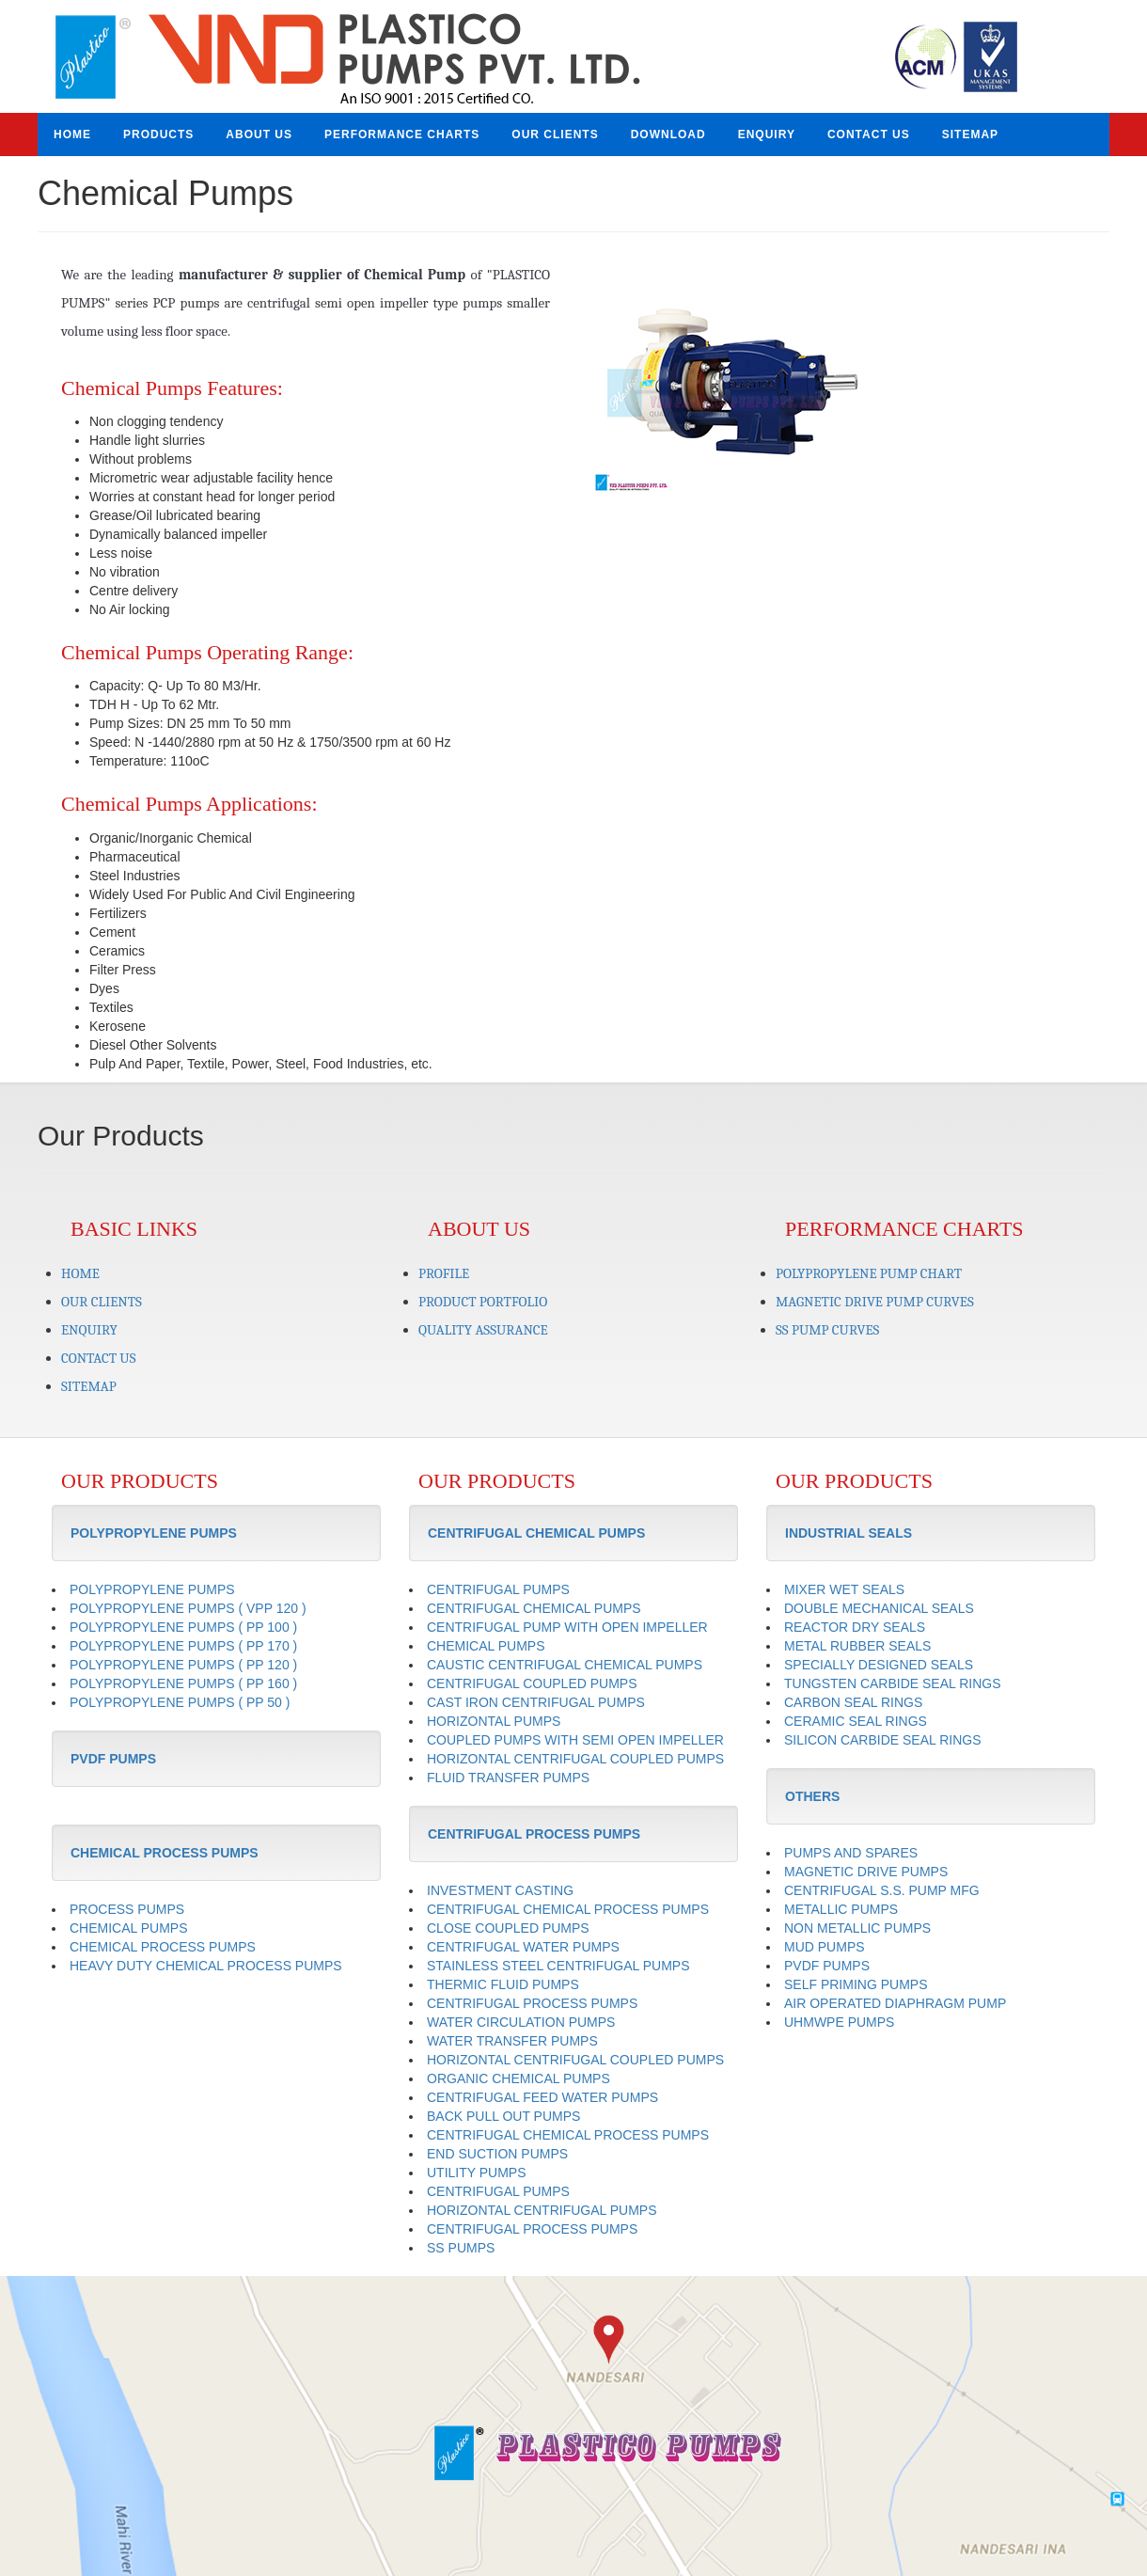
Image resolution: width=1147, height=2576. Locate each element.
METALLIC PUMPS (841, 1909)
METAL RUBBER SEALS (857, 1645)
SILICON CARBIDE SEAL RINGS (883, 1739)
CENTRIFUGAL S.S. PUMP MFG (882, 1890)
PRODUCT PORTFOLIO (482, 1301)
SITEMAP (970, 134)
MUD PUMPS (824, 1946)
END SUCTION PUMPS (497, 2153)
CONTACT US (868, 134)
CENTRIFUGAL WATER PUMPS (523, 1946)
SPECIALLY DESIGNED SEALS (878, 1664)
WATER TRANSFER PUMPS (512, 2040)
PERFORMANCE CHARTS (401, 134)
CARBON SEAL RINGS (853, 1702)
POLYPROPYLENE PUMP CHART (869, 1273)
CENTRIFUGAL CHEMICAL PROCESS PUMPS (568, 1909)
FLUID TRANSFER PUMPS (508, 1777)
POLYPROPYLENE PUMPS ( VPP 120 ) (188, 1608)
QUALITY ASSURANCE (483, 1329)
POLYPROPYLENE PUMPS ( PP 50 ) (180, 1702)
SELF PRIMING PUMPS (855, 1984)
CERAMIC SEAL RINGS (855, 1721)
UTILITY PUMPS (476, 2172)
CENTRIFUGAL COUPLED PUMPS (532, 1683)
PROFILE (443, 1273)
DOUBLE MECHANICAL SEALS (879, 1608)
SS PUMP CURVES (827, 1329)
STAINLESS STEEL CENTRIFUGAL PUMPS (558, 1965)
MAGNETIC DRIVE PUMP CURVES (875, 1301)
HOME (72, 134)
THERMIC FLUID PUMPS (503, 1984)
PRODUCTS (158, 134)
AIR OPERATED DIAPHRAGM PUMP (895, 2003)
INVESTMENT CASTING (500, 1890)
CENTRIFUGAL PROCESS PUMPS (532, 2003)
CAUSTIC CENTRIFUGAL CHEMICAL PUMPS (564, 1664)
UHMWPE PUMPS (839, 2022)
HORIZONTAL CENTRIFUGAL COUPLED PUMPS (575, 1758)
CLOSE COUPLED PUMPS (508, 1928)
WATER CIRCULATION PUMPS (521, 2022)
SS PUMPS (461, 2247)
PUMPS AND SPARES (851, 1852)
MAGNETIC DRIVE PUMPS (866, 1871)
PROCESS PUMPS (127, 1909)
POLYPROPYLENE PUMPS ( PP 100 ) (183, 1627)
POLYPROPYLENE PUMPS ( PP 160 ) (183, 1683)
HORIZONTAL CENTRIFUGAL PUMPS (542, 2210)
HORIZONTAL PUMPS (493, 1721)
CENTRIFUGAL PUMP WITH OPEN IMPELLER (567, 1627)
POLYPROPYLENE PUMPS (152, 1589)
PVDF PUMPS (827, 1965)
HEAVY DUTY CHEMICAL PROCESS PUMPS (206, 1965)
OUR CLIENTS (554, 134)
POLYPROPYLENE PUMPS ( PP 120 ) (183, 1664)
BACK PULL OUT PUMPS (503, 2116)
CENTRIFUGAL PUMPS (498, 1589)
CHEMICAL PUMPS (129, 1928)
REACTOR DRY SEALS (854, 1627)
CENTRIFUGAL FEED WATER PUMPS (542, 2097)
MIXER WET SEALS (844, 1589)
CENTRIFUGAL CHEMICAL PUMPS (534, 1608)
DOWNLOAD (668, 134)
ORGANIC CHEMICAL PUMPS (518, 2078)
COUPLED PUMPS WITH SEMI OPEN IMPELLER (575, 1739)
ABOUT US (259, 134)
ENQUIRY (766, 134)
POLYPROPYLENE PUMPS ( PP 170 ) (183, 1645)
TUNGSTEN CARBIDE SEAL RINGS (892, 1683)
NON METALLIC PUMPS (857, 1928)
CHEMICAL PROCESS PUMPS (163, 1946)
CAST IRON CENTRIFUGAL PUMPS (536, 1702)
